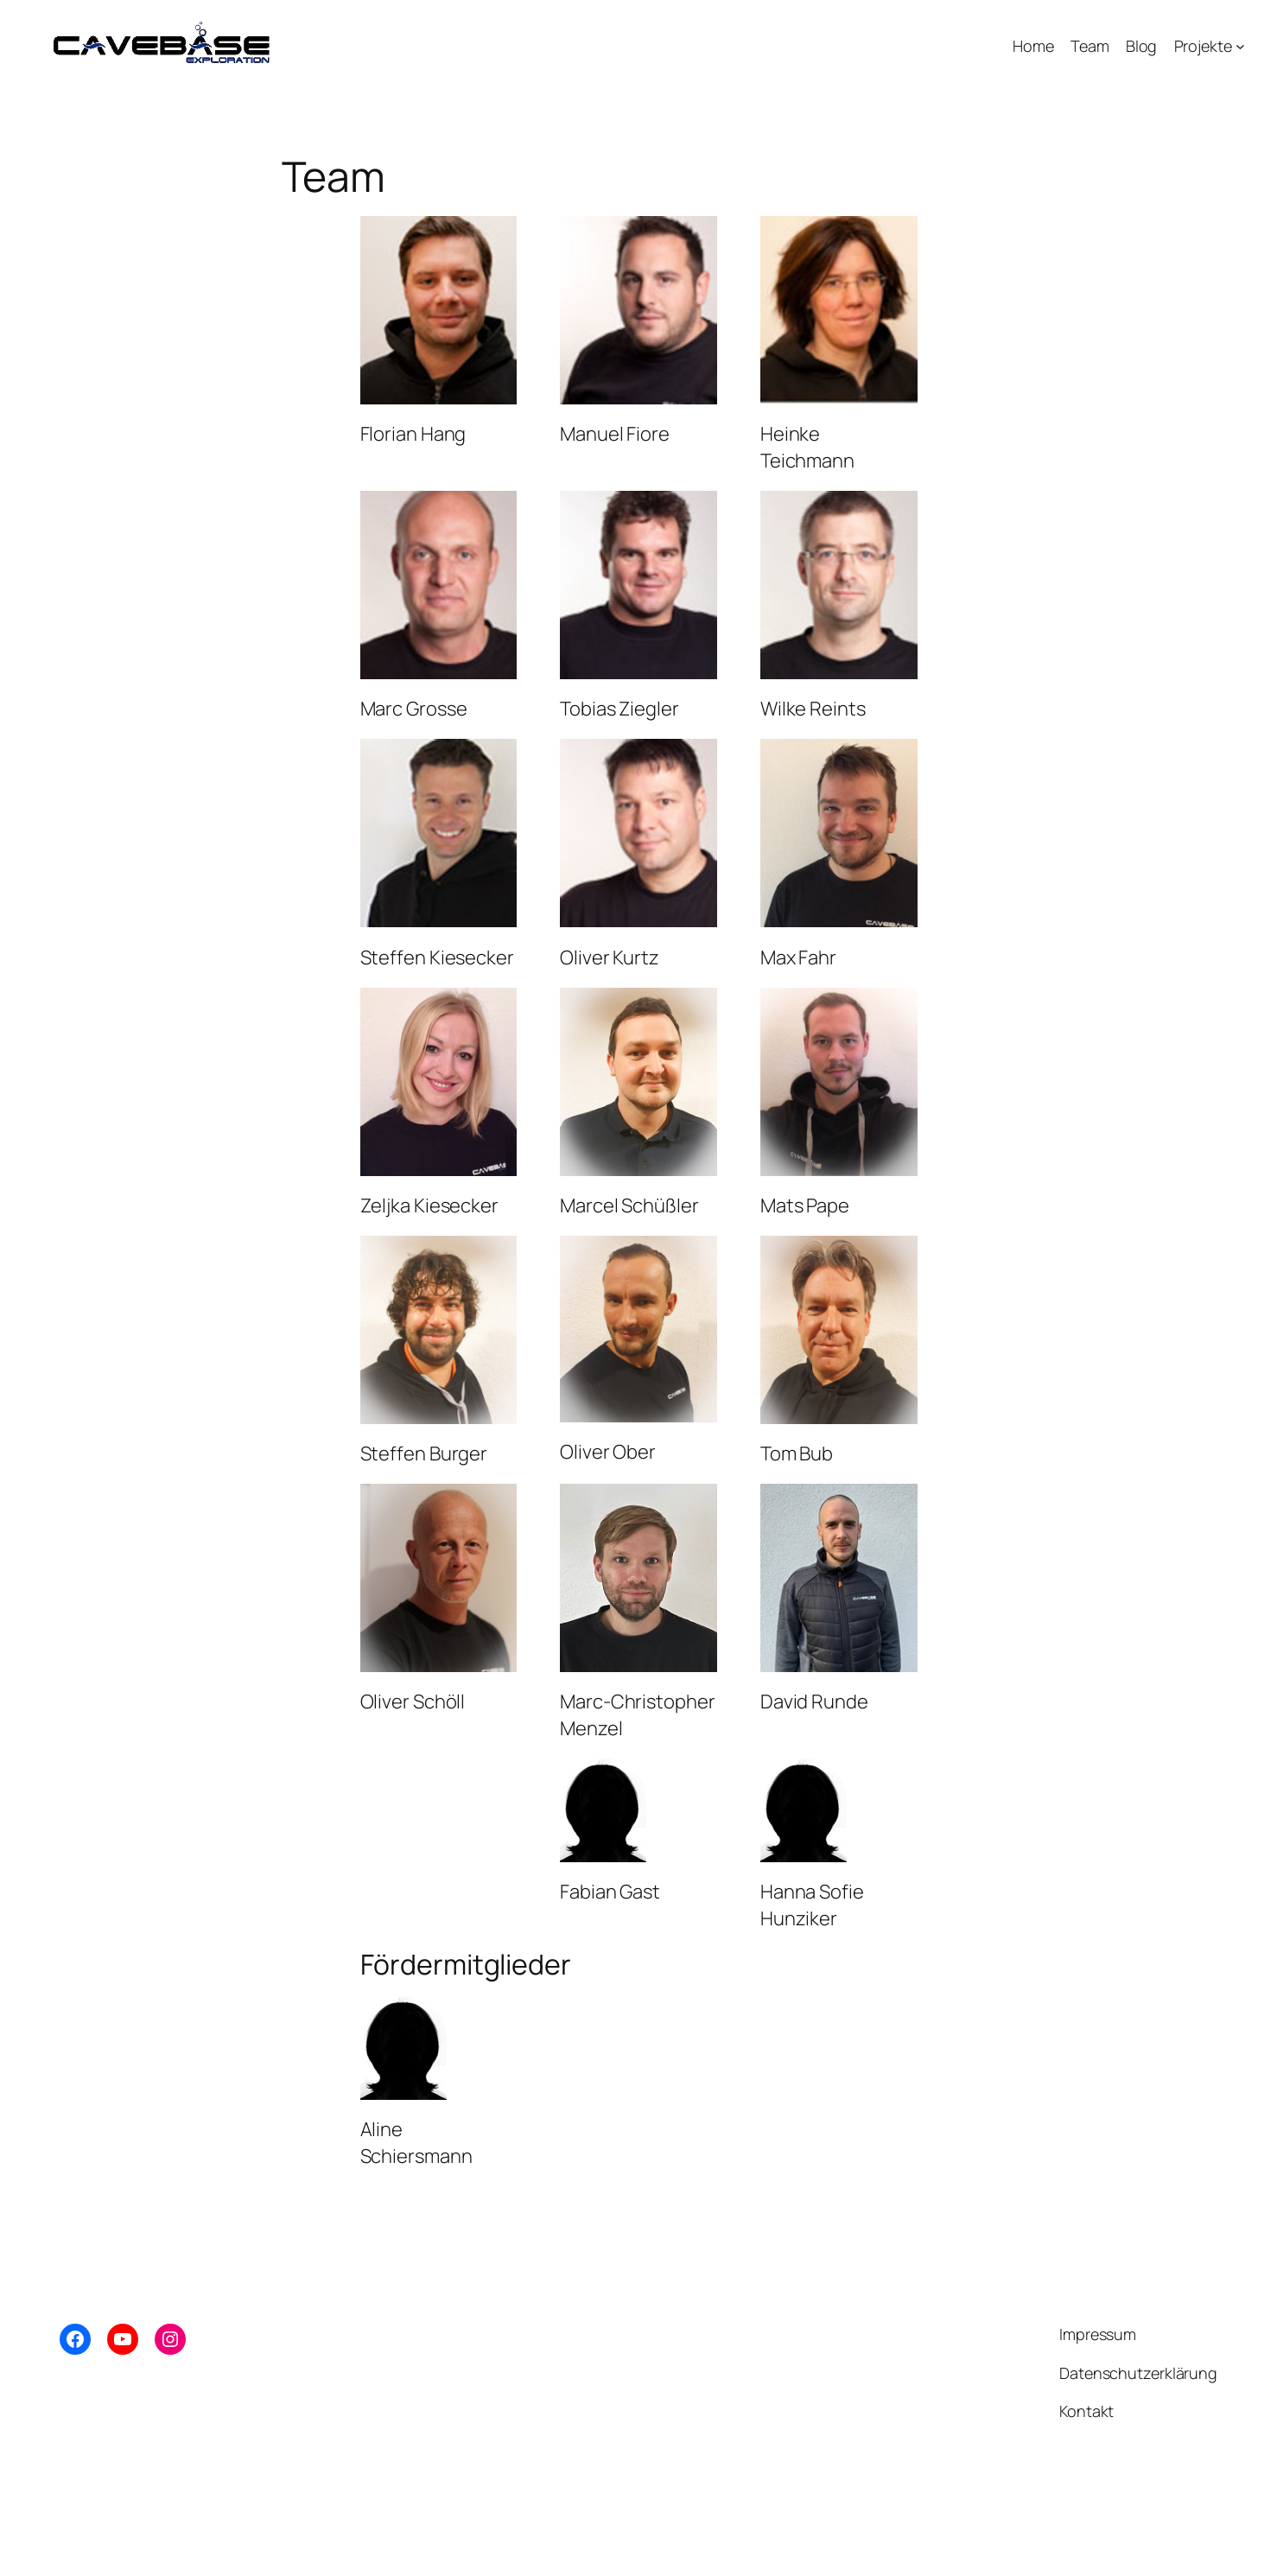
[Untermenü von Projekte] (1240, 46)
